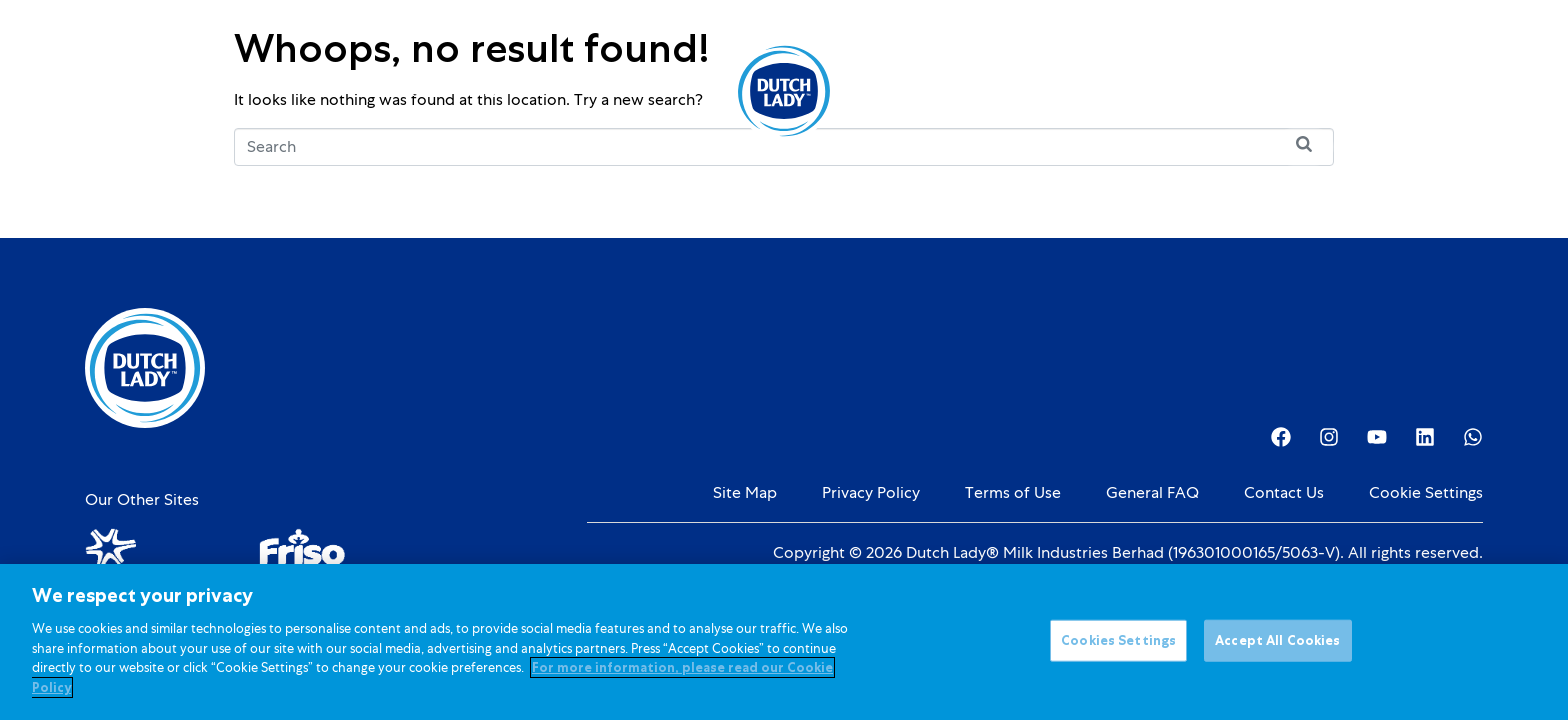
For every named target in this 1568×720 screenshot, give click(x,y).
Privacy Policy (871, 493)
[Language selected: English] (1384, 91)
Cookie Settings (1426, 493)
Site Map (745, 493)
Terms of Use (1013, 493)
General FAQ (1152, 493)
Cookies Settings (1118, 650)
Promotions (650, 91)
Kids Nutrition (525, 91)
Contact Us (1284, 493)
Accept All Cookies (1277, 650)
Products (400, 91)
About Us (910, 91)
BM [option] (1384, 93)
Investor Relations (1048, 91)
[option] (1384, 93)
